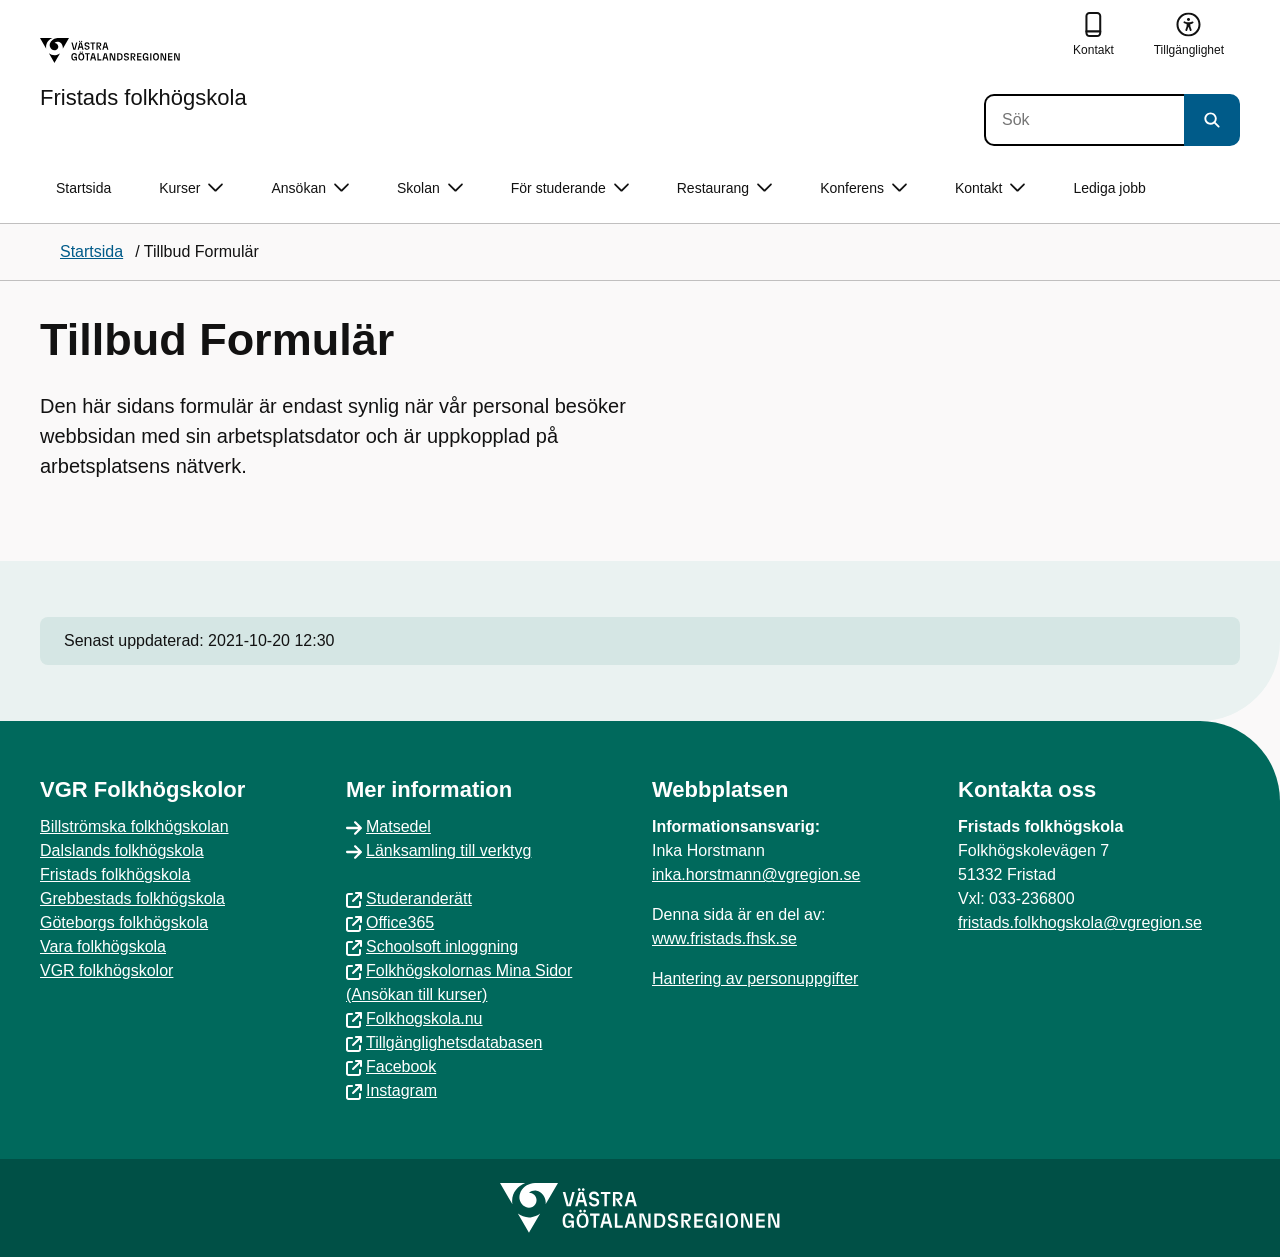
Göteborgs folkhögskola (124, 922)
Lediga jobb (1109, 188)
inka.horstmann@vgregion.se (756, 874)
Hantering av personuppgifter (755, 978)
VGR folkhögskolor (106, 970)
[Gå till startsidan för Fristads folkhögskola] (143, 73)
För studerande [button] (570, 188)
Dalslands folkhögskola (122, 850)
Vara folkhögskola (103, 946)
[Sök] (1084, 120)
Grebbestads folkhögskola (132, 898)
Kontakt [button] (990, 188)
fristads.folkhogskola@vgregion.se (1080, 922)
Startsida (83, 188)
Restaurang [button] (724, 188)
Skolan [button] (430, 188)
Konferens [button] (863, 188)
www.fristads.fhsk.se (724, 938)
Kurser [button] (191, 188)
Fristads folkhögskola (115, 874)
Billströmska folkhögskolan (134, 826)
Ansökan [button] (309, 188)
